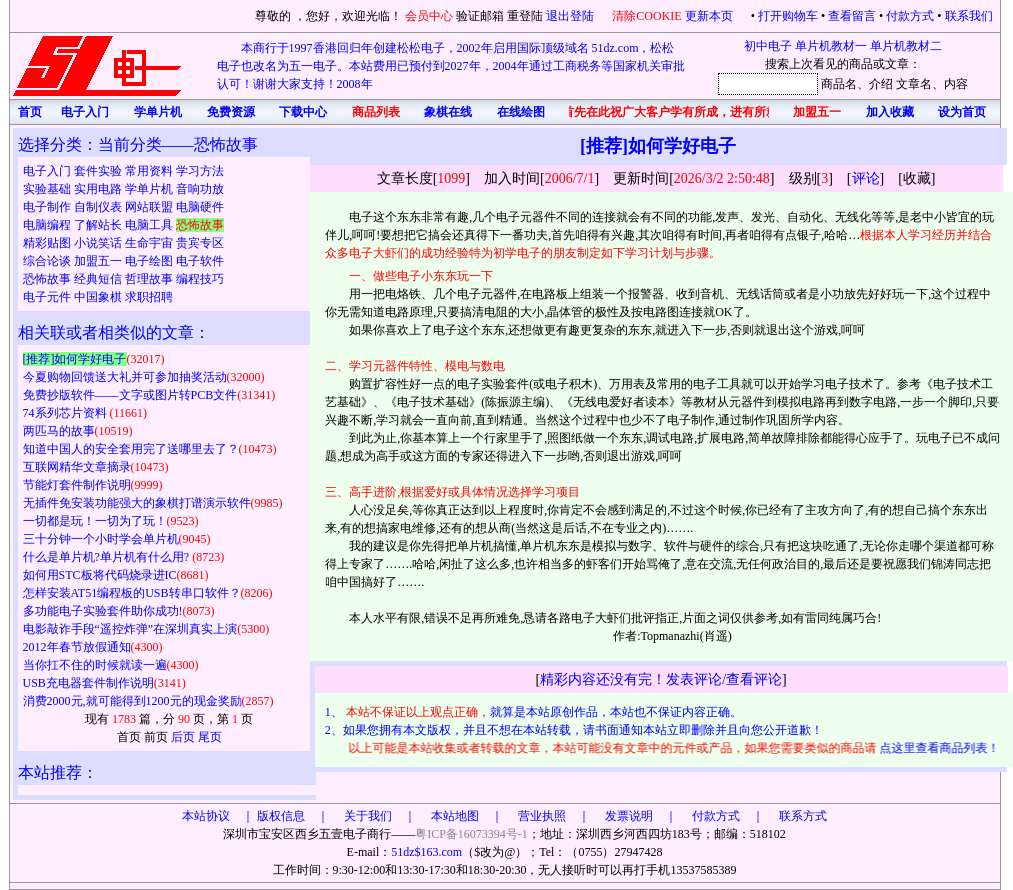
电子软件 (200, 261)
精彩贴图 (48, 243)
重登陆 (525, 16)
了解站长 (99, 225)
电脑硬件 (200, 207)
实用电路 (99, 189)
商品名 (839, 84)
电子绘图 (150, 261)
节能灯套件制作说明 (77, 485)
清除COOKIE (646, 16)
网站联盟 (150, 207)
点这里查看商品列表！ (942, 748)
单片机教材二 (906, 46)
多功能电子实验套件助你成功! (103, 611)
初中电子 (768, 46)
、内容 (950, 84)
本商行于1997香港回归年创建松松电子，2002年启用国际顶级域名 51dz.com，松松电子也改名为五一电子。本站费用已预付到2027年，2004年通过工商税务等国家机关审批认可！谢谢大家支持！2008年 (451, 66)
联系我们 (969, 16)
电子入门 (48, 171)
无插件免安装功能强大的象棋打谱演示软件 (137, 503)
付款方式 (910, 16)
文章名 (914, 84)
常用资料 (150, 171)
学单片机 (150, 189)
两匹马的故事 (59, 431)
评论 (866, 178)
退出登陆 (571, 16)
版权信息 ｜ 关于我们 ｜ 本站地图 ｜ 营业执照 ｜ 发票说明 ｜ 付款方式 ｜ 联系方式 (542, 816)
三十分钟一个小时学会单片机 (101, 539)
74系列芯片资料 (66, 413)
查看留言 (852, 16)
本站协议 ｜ (218, 816)
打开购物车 (788, 16)
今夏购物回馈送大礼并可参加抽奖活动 (125, 377)
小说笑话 (99, 243)
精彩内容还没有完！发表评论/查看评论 (661, 679)
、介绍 (875, 84)
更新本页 (710, 16)
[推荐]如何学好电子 (75, 359)
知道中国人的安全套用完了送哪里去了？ (131, 449)
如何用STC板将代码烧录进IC (100, 575)
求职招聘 (149, 297)
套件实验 (99, 171)
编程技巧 (200, 279)
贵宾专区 (200, 243)
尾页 (210, 737)
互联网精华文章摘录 (77, 467)
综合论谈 (48, 261)
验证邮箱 (480, 16)
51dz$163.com (426, 852)
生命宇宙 (150, 243)
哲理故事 (150, 279)
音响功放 (200, 189)
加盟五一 (99, 261)
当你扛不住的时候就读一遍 (95, 665)
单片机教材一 (831, 46)
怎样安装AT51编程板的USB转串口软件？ (132, 593)
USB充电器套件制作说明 (88, 683)
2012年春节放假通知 (77, 647)
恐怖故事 (48, 279)
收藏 (917, 178)
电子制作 (48, 207)
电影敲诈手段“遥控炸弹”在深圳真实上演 (130, 629)
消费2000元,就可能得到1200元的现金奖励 (132, 701)
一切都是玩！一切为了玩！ (95, 521)
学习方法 (200, 171)
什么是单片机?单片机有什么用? (108, 557)
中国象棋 (99, 297)
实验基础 (48, 189)
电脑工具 (150, 225)
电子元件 (48, 297)
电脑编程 (48, 225)
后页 (183, 737)
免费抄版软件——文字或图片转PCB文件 (130, 395)
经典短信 (99, 279)
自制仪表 (99, 207)
